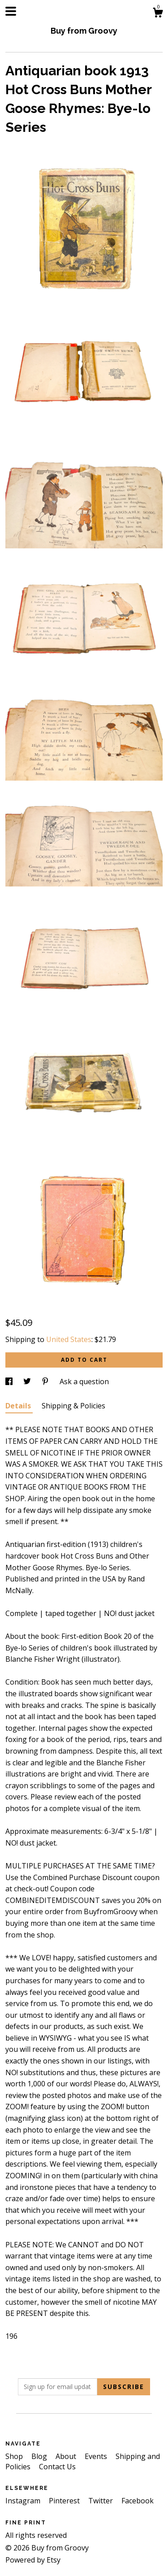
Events (97, 2456)
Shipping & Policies (73, 1406)
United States (68, 1339)
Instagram (23, 2501)
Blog (40, 2456)
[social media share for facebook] (9, 1381)
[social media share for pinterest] (46, 1381)
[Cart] (158, 14)
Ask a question (84, 1381)
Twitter (101, 2501)
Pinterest (65, 2501)
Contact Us (57, 2467)
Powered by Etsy (32, 2560)
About (67, 2456)
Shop (15, 2456)
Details (19, 1406)
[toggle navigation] (10, 11)
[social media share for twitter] (28, 1381)
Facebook (137, 2501)
